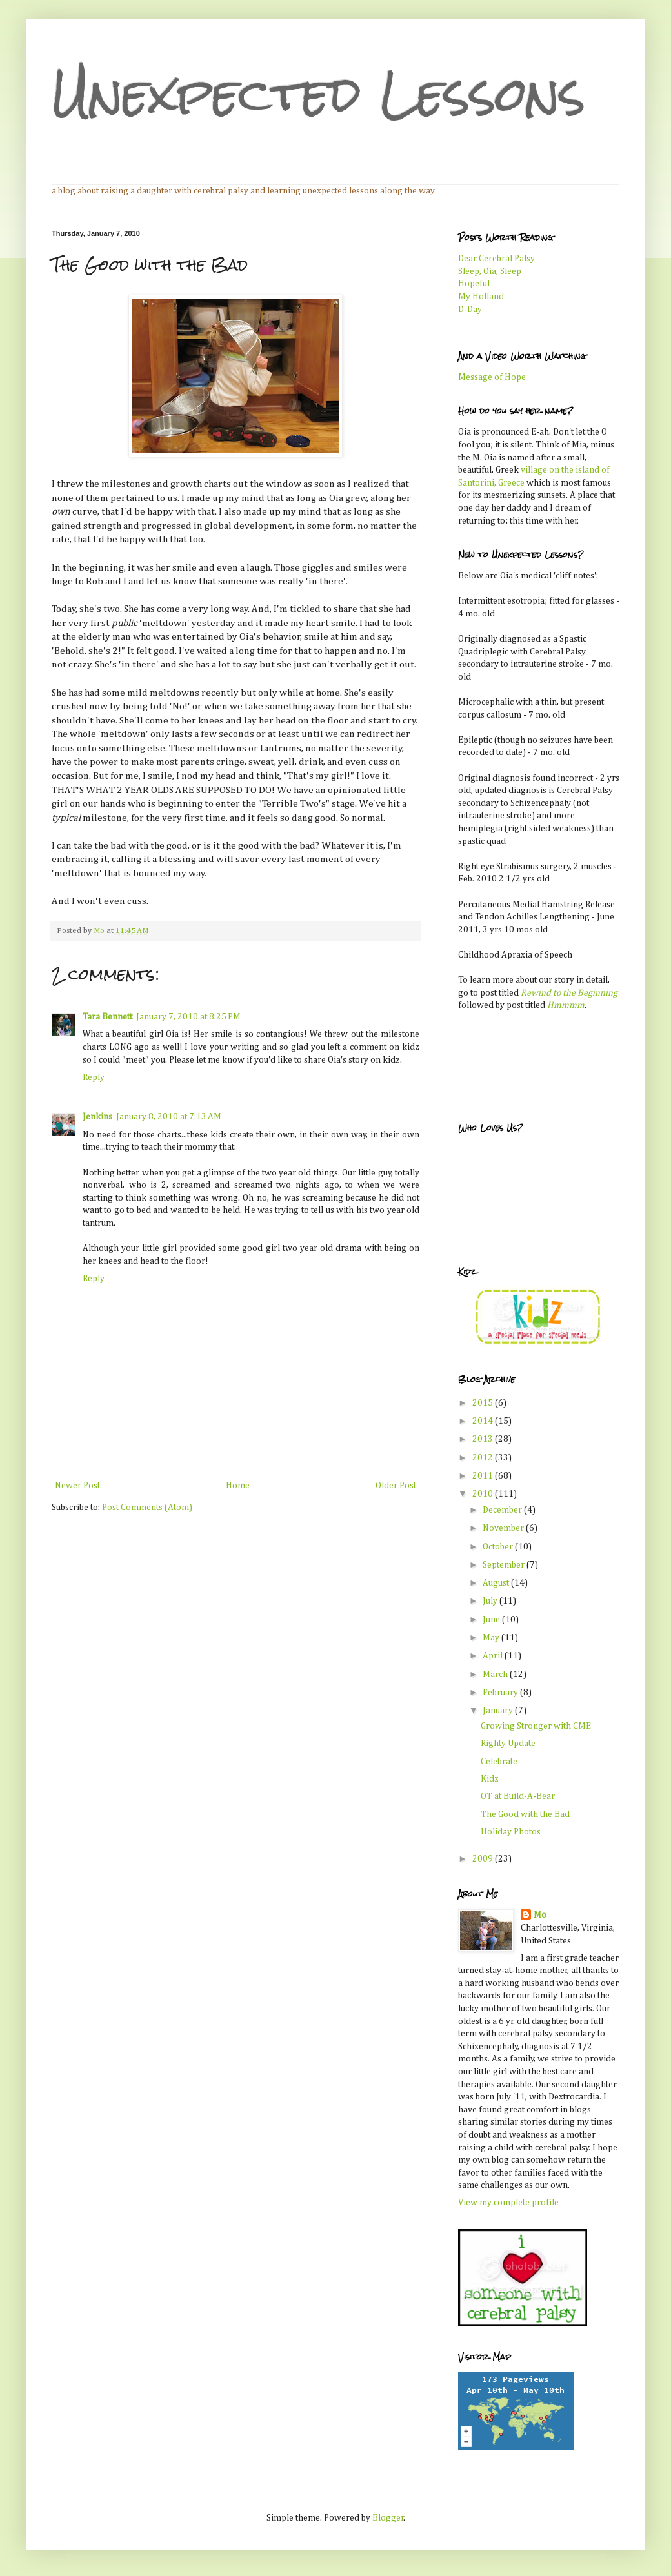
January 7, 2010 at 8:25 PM (188, 1016)
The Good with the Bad (525, 1814)
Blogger (388, 2517)
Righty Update (508, 1743)
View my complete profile (508, 2202)
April (494, 1655)
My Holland (481, 296)
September (504, 1564)
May (492, 1637)
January (499, 1710)
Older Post (396, 1485)
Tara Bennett (107, 1016)
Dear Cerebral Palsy (496, 258)
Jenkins (97, 1116)
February (501, 1692)
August (497, 1583)
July (491, 1601)
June (492, 1619)
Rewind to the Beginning (569, 993)
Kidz (490, 1779)
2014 (483, 1421)
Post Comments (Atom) (147, 1507)
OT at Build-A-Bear (518, 1796)
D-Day (470, 309)
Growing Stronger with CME (536, 1726)
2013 (483, 1439)
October (499, 1546)
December (503, 1510)
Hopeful (474, 283)
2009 (483, 1858)
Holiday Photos (511, 1831)
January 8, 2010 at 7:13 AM (168, 1116)
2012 (483, 1457)
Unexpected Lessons (319, 94)
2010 (483, 1494)
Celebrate (499, 1761)
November (504, 1528)
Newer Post (77, 1485)
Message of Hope (492, 377)
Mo (540, 1915)
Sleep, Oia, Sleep (489, 271)
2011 (483, 1475)
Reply (94, 1077)
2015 (483, 1403)
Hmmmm (566, 1005)
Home (238, 1485)
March (496, 1674)
